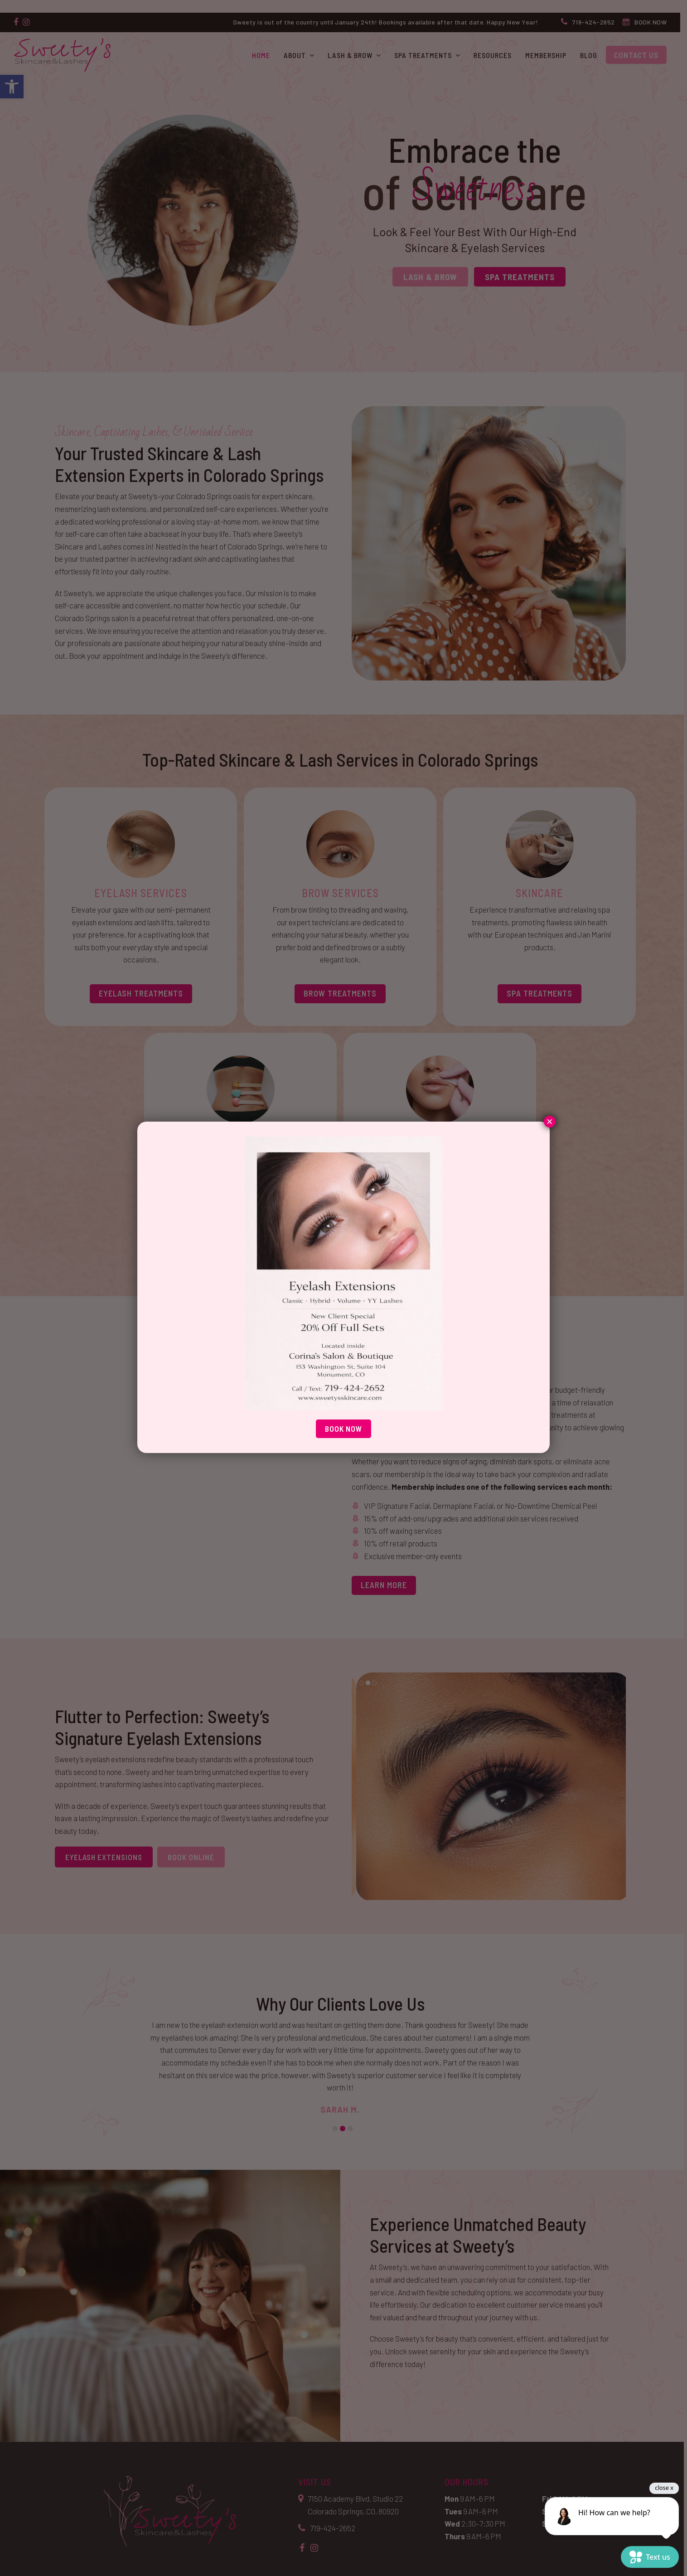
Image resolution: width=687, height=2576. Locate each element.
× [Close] (550, 1122)
